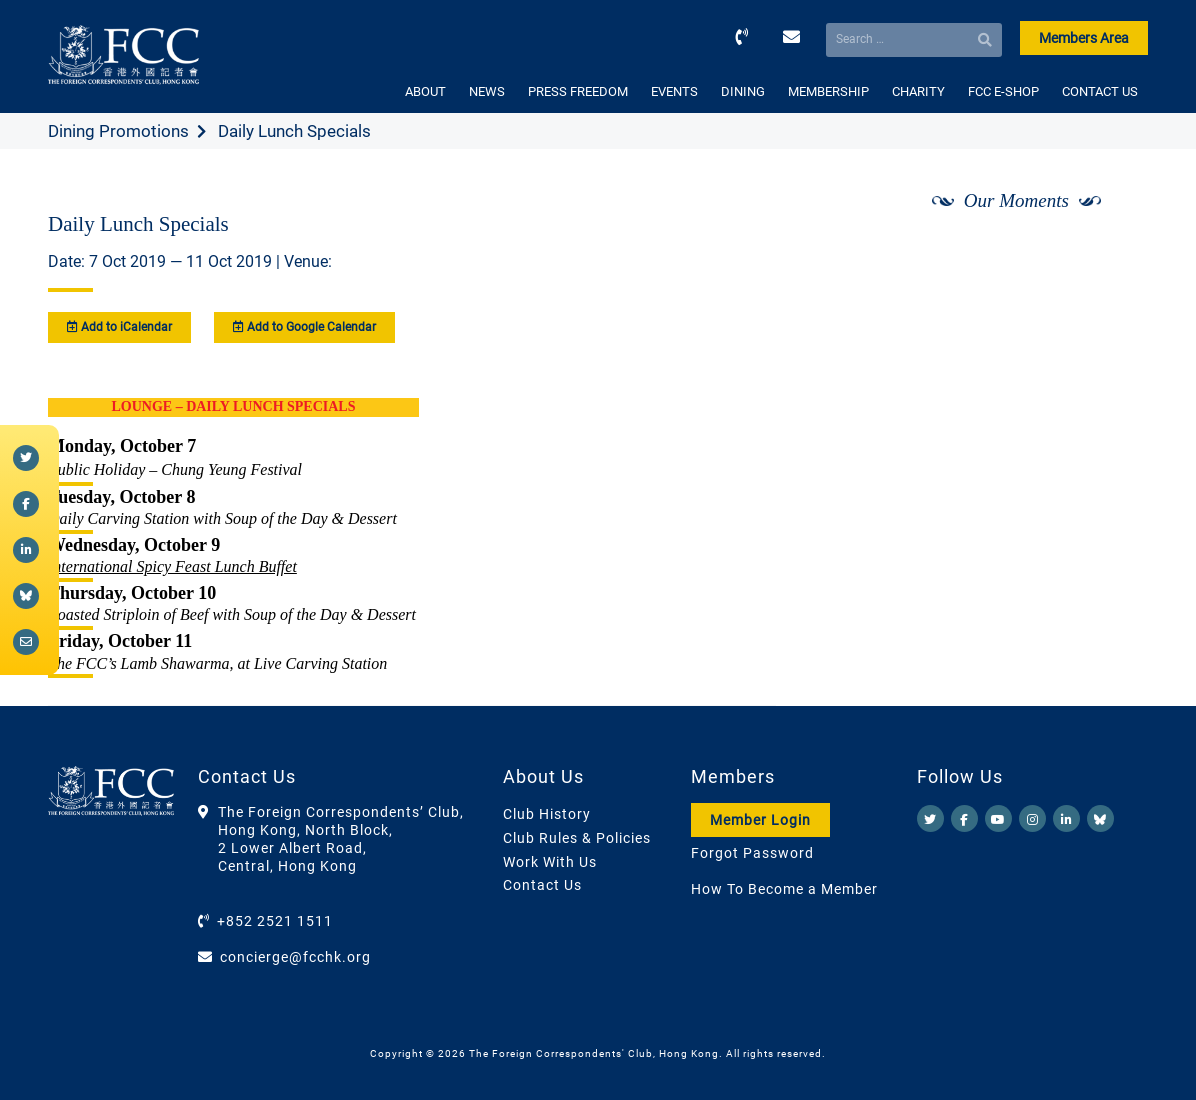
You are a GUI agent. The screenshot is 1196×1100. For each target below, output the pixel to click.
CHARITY (918, 91)
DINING (743, 91)
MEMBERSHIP (828, 91)
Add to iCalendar (119, 327)
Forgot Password (752, 853)
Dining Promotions (118, 131)
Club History (547, 814)
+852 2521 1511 (275, 921)
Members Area (1084, 38)
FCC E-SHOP (1003, 91)
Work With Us (550, 862)
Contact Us (542, 885)
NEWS (487, 91)
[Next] (1111, 253)
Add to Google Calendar (304, 327)
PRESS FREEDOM (578, 91)
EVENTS (674, 91)
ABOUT (425, 91)
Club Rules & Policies (577, 838)
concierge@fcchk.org (295, 957)
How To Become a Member (784, 889)
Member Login (760, 820)
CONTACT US (1100, 91)
